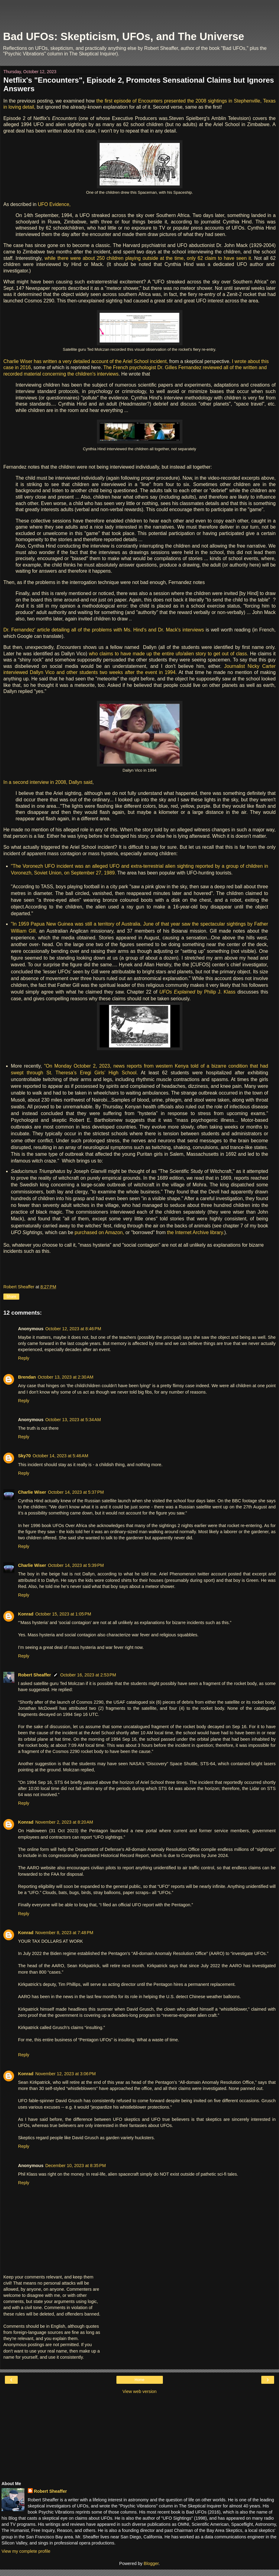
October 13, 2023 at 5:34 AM (73, 1419)
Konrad (25, 1614)
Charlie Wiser (32, 1492)
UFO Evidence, (54, 204)
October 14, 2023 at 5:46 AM (60, 1455)
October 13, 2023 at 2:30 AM (65, 1377)
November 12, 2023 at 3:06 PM (65, 2073)
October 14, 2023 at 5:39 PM (76, 1565)
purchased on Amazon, (100, 1232)
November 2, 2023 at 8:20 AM (64, 1822)
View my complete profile (26, 2551)
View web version (140, 2391)
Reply (23, 1358)
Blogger (151, 2563)
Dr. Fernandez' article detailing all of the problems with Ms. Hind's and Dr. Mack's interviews (104, 629)
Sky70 (24, 1455)
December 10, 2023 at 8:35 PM (75, 2165)
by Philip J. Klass (197, 991)
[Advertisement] (140, 16)
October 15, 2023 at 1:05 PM (63, 1614)
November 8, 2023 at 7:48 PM (64, 1932)
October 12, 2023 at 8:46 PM (73, 1328)
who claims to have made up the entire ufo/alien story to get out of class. (168, 653)
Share (11, 1296)
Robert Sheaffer (34, 1674)
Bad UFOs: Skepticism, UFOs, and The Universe (123, 36)
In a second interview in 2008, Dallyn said (47, 782)
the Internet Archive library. (195, 1232)
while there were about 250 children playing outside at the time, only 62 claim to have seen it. (148, 258)
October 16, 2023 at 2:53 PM (88, 1674)
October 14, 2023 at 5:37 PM (76, 1492)
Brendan (27, 1377)
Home (139, 2380)
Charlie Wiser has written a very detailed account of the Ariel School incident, (85, 361)
